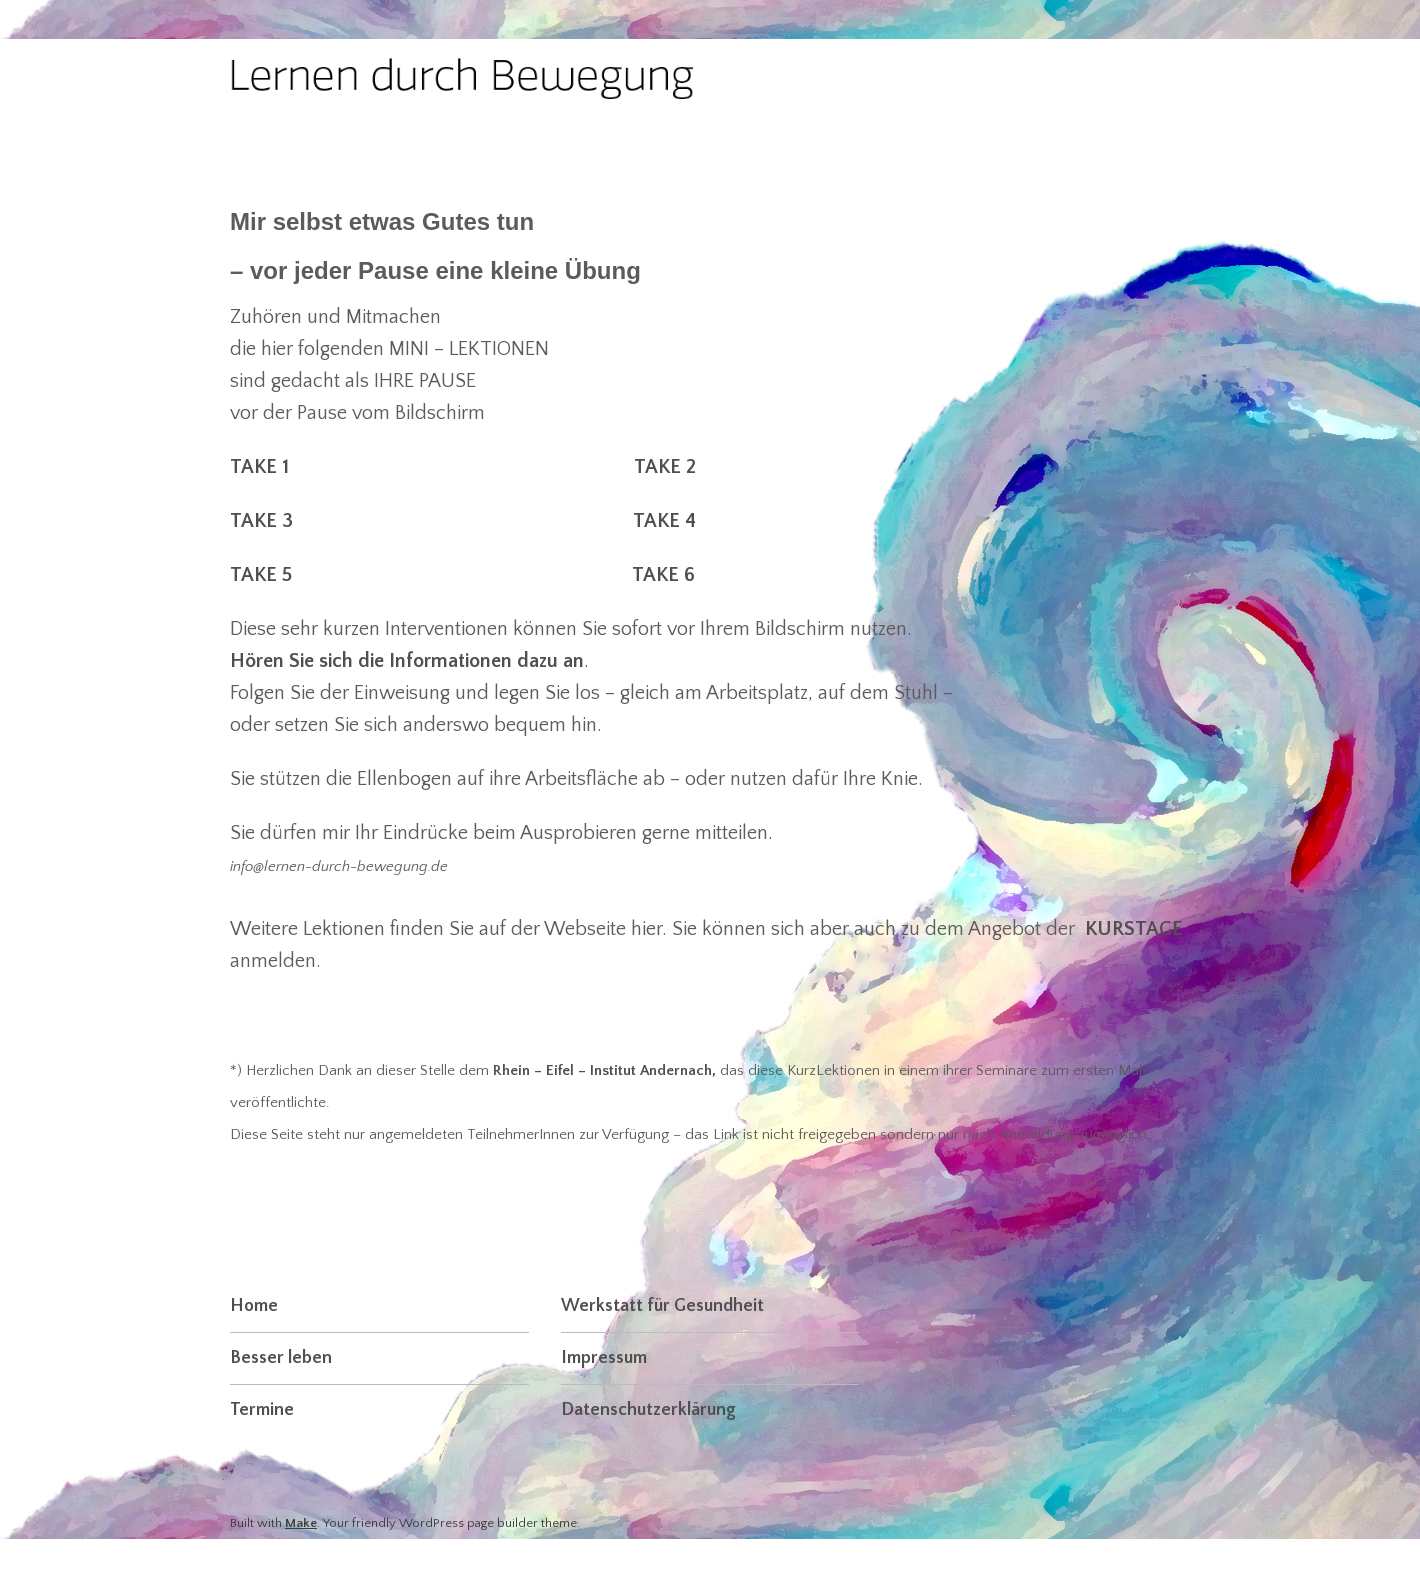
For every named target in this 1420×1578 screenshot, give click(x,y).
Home (254, 1306)
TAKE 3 (261, 521)
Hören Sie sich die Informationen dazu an (407, 661)
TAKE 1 (264, 467)
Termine (262, 1410)
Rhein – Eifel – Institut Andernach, (604, 1070)
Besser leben (281, 1358)
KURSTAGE (1134, 929)
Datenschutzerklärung (648, 1410)
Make (301, 1523)
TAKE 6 (663, 575)
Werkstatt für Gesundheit (662, 1306)
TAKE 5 (261, 575)
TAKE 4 (664, 521)
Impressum (604, 1358)
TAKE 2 (665, 467)
